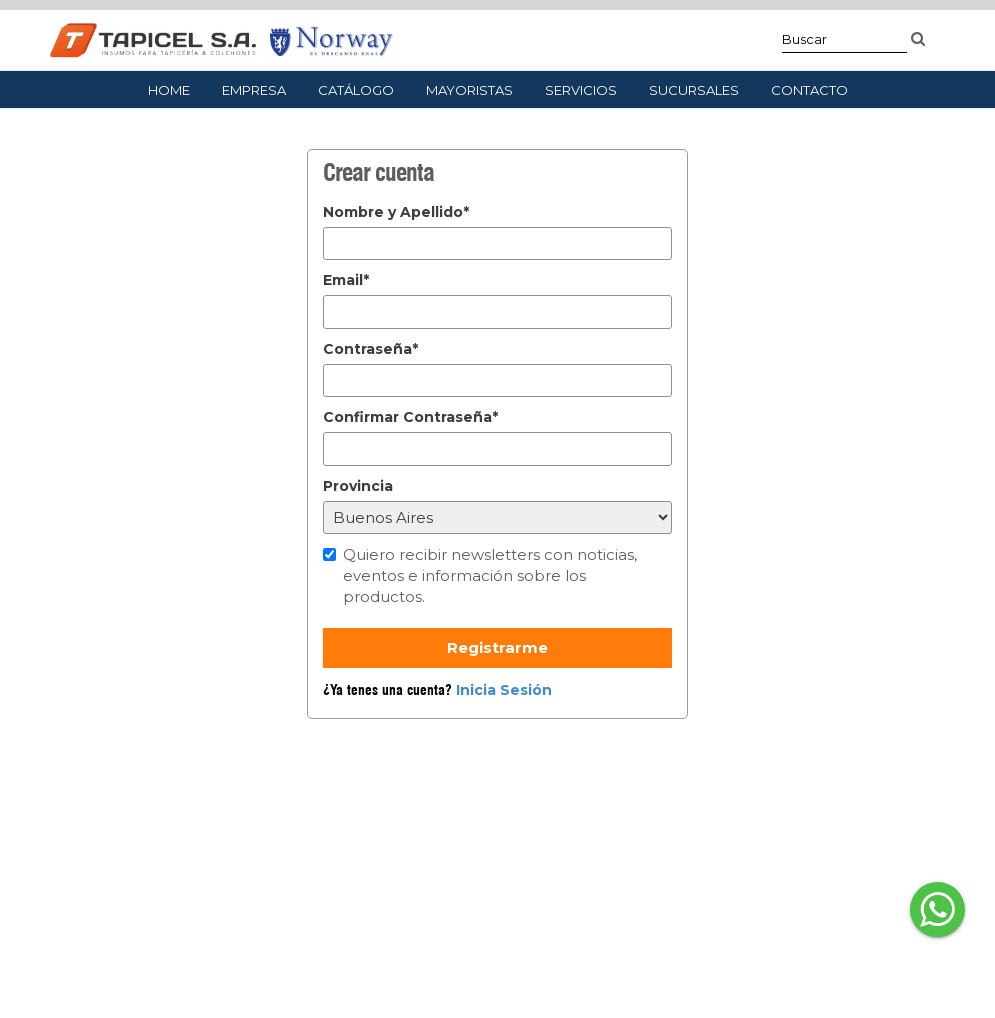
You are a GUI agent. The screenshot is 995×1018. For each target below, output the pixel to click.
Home (169, 90)
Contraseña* (370, 349)
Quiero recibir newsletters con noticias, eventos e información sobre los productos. (490, 576)
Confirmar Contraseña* (410, 417)
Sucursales (694, 90)
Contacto (809, 90)
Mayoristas (469, 90)
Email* (346, 280)
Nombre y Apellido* (396, 212)
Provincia (358, 486)
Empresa (254, 90)
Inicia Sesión (504, 690)
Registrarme (497, 647)
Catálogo (356, 90)
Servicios (581, 90)
